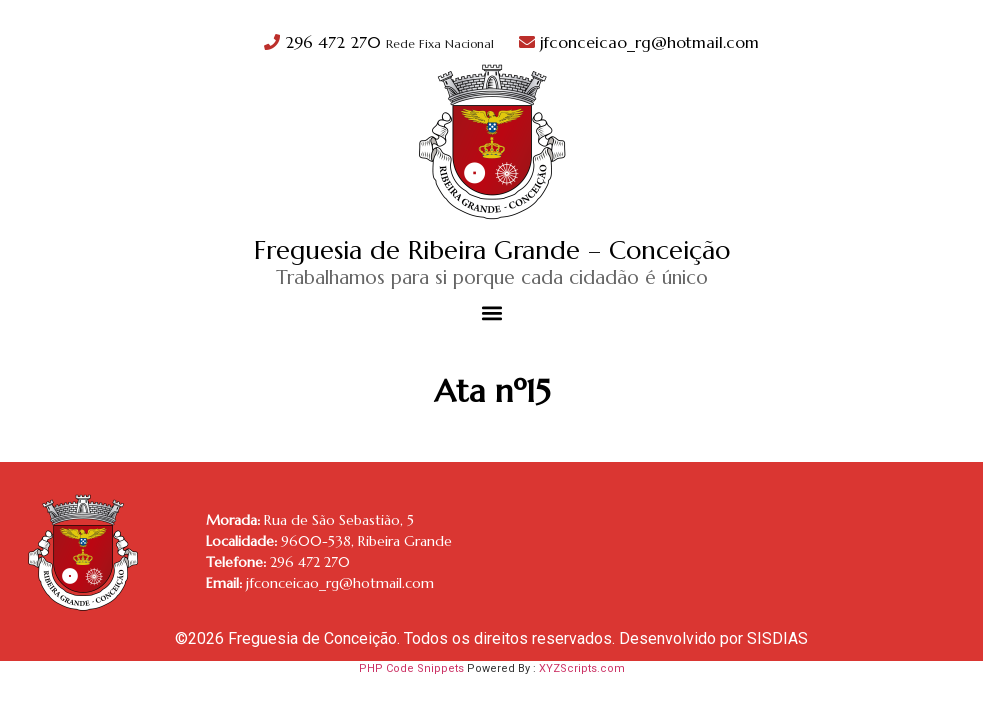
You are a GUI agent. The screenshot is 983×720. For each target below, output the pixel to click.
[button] (491, 313)
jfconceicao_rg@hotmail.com (639, 42)
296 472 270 (381, 42)
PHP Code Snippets (411, 668)
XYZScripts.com (582, 668)
